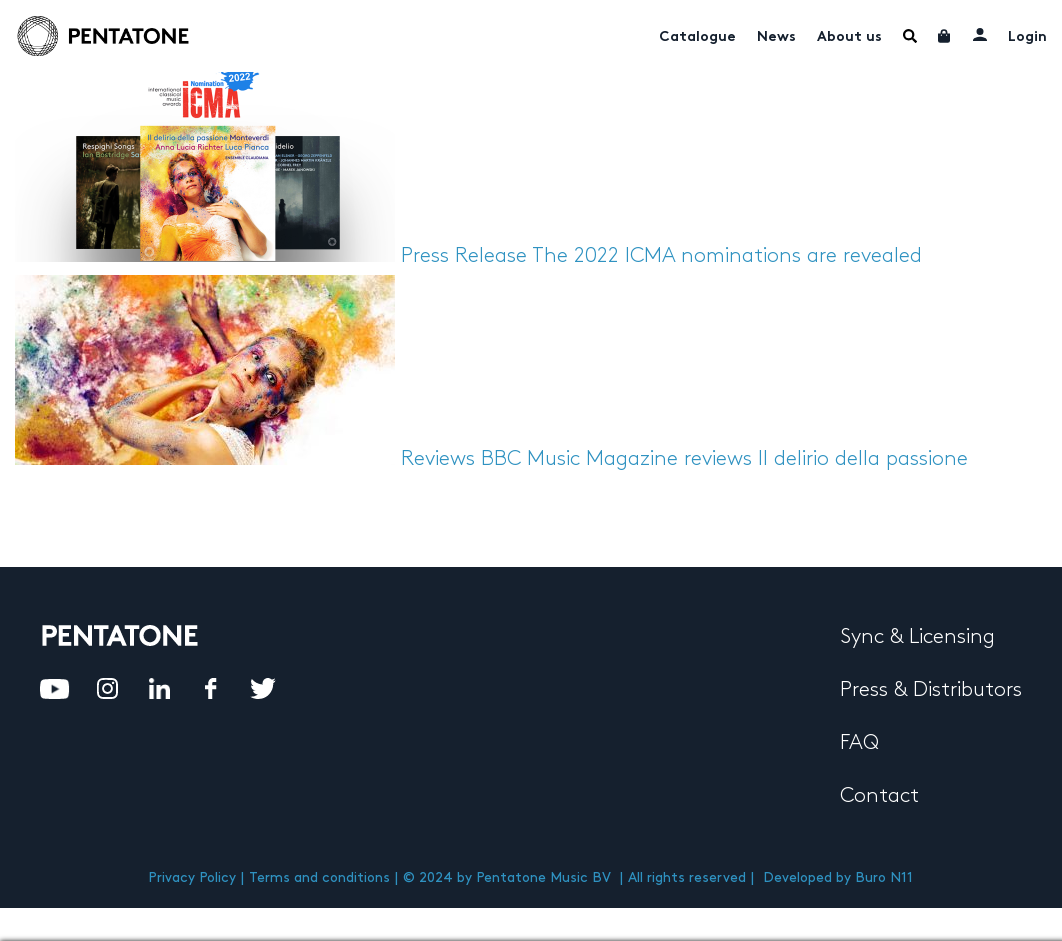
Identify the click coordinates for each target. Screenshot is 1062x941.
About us (849, 37)
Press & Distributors (931, 690)
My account (980, 34)
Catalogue (697, 37)
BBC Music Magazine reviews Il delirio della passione (724, 459)
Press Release (464, 256)
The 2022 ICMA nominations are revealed (727, 256)
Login (1027, 37)
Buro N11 (884, 877)
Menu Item (910, 36)
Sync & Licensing (917, 637)
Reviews (438, 459)
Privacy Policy (192, 877)
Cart (945, 36)
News (776, 37)
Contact (879, 796)
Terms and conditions (319, 877)
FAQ (859, 743)
